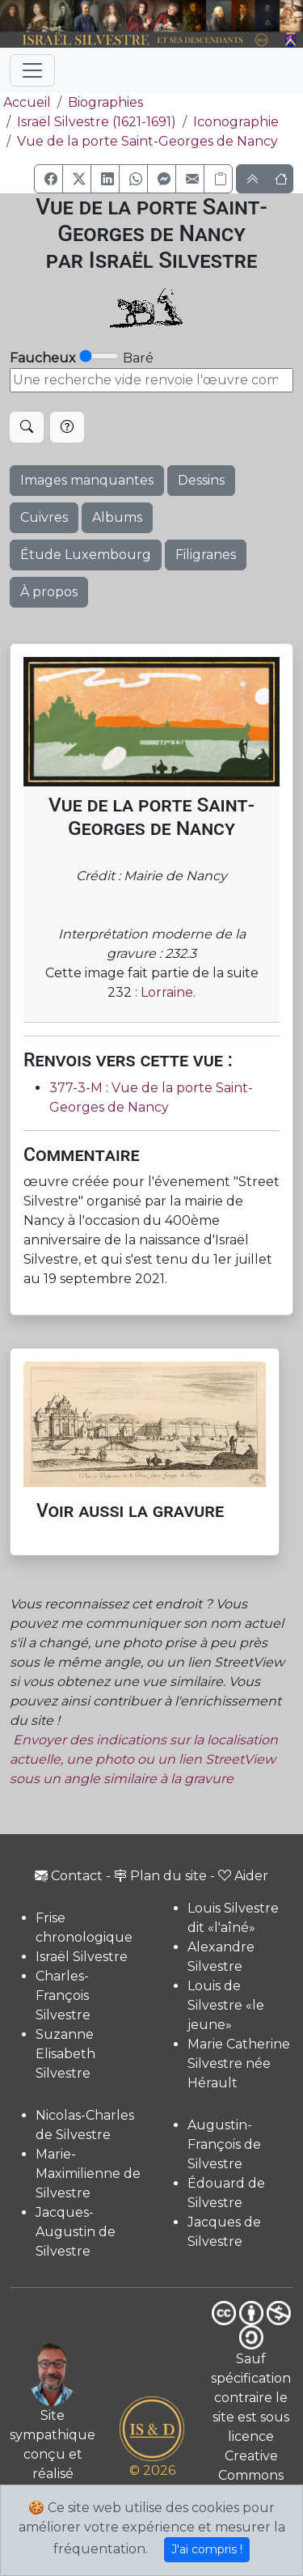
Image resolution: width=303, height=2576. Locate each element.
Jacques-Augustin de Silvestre (76, 2232)
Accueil (25, 102)
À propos (49, 592)
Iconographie (236, 121)
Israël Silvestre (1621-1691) (96, 121)
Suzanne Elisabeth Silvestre (65, 2054)
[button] (48, 178)
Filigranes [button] (205, 554)
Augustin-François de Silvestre (224, 2144)
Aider (243, 1875)
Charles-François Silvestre (63, 1995)
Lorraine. (168, 992)
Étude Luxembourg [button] (85, 554)
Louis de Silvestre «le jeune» (225, 2005)
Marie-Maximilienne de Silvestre (88, 2173)
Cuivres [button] (44, 517)
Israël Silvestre (82, 1956)
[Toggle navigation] (32, 70)
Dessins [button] (201, 480)
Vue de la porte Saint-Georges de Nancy (147, 141)
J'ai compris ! (206, 2549)
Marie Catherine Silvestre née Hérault (238, 2063)
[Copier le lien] (218, 178)
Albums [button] (117, 517)
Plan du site (160, 1875)
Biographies (105, 102)
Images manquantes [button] (87, 480)
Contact (69, 1875)
